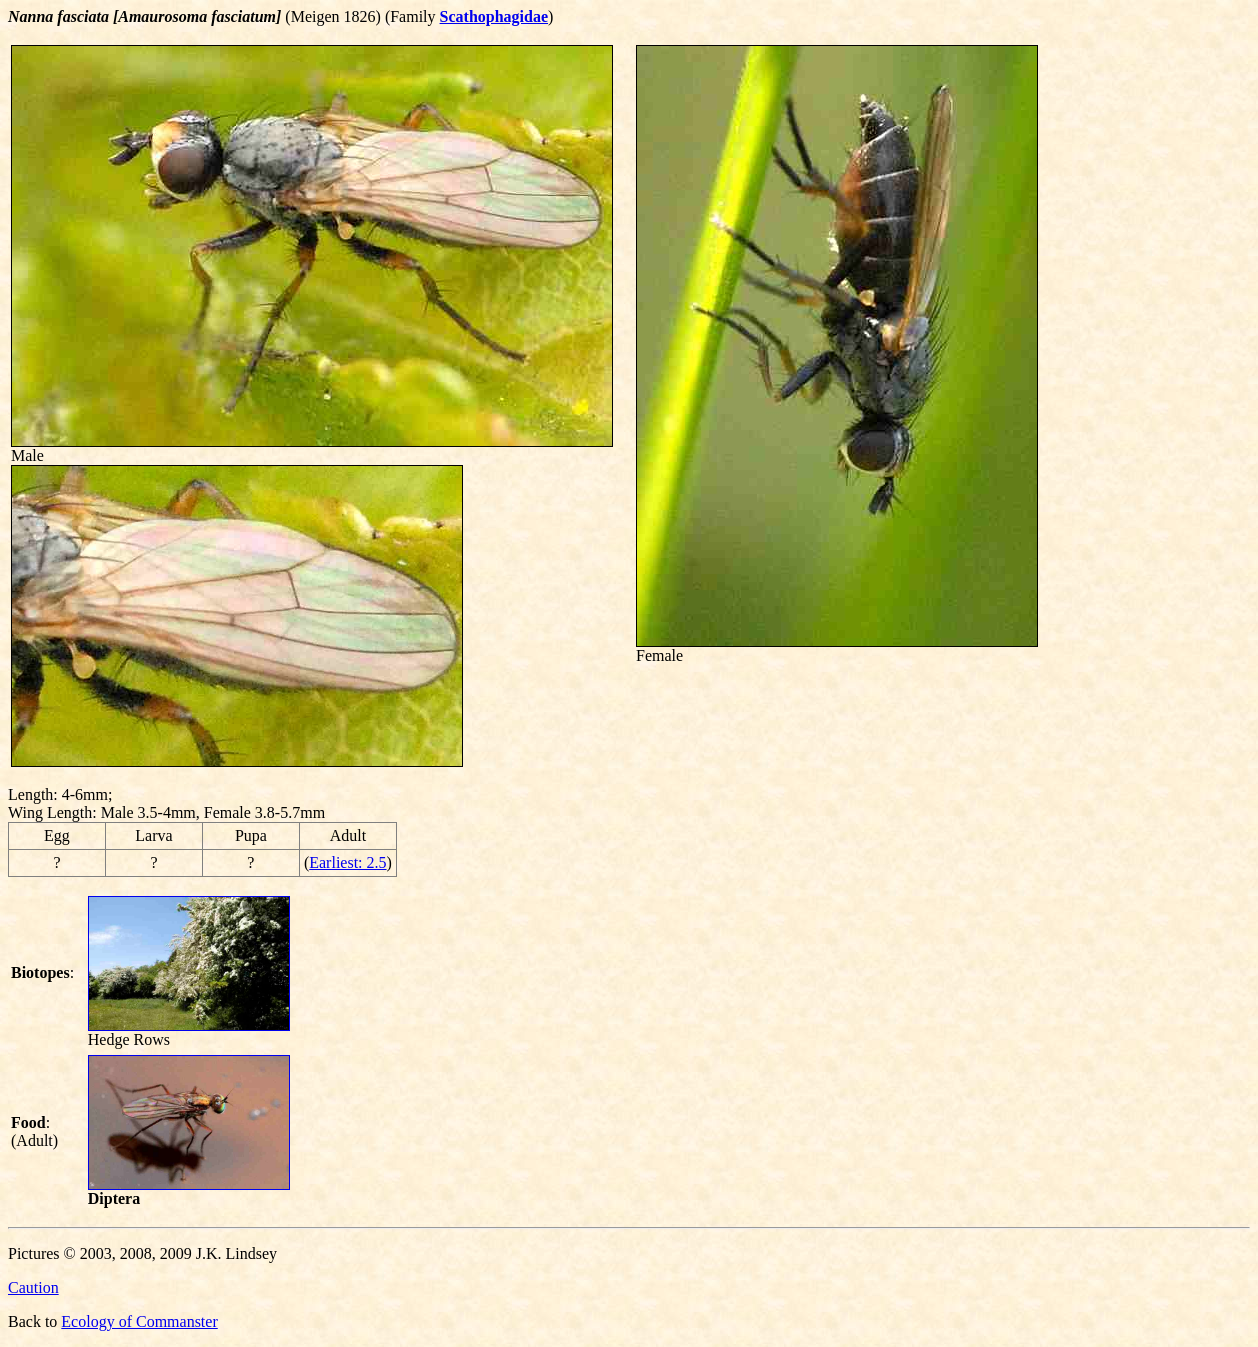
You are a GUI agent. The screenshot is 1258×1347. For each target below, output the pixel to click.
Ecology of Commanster (139, 1321)
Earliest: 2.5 (347, 862)
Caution (33, 1287)
